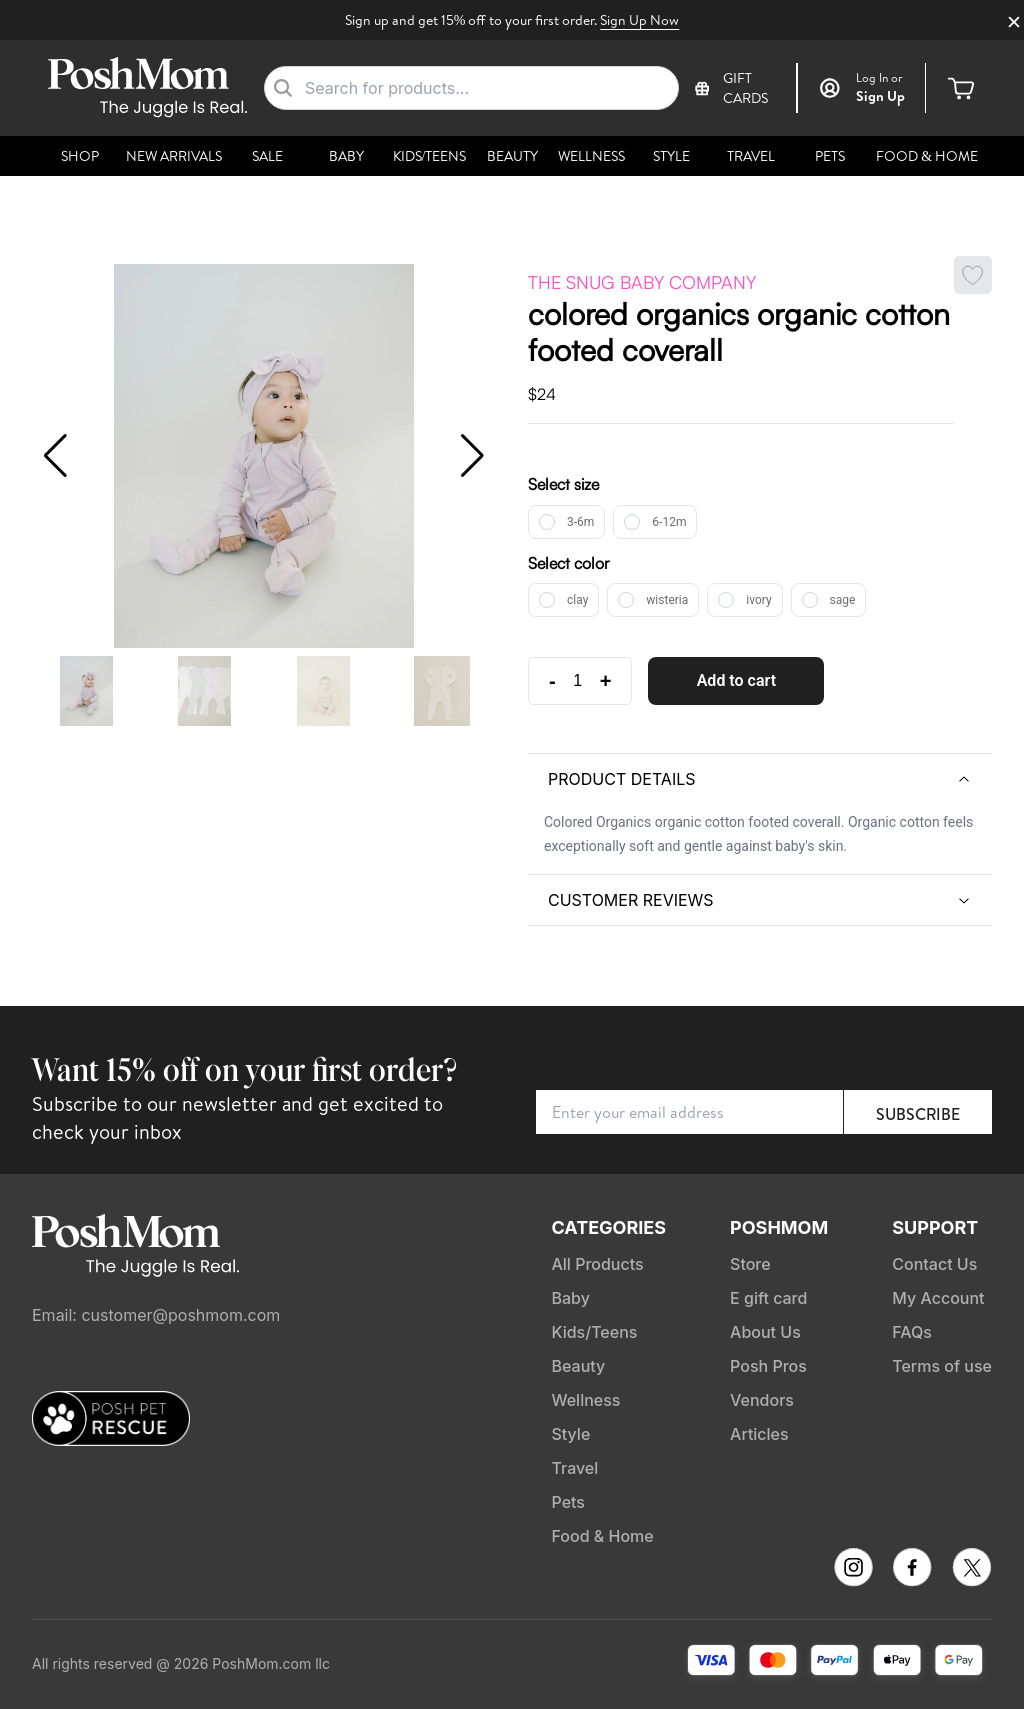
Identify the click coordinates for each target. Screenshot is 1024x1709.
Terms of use (942, 1366)
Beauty (512, 156)
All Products (597, 1264)
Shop (80, 156)
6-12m (669, 522)
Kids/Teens (430, 156)
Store (750, 1264)
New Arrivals (174, 156)
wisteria (667, 600)
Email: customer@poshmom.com (156, 1315)
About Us (765, 1332)
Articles (759, 1434)
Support (935, 1227)
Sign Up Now (639, 20)
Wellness (591, 156)
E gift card (768, 1298)
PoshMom (779, 1227)
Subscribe (918, 1114)
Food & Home (927, 156)
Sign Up (880, 96)
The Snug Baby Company (642, 282)
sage (843, 600)
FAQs (912, 1332)
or (879, 78)
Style (671, 156)
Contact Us (934, 1264)
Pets (830, 156)
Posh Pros (768, 1366)
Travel (751, 156)
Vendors (762, 1400)
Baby (346, 156)
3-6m (580, 522)
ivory (758, 600)
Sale (267, 156)
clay (577, 600)
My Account (938, 1298)
